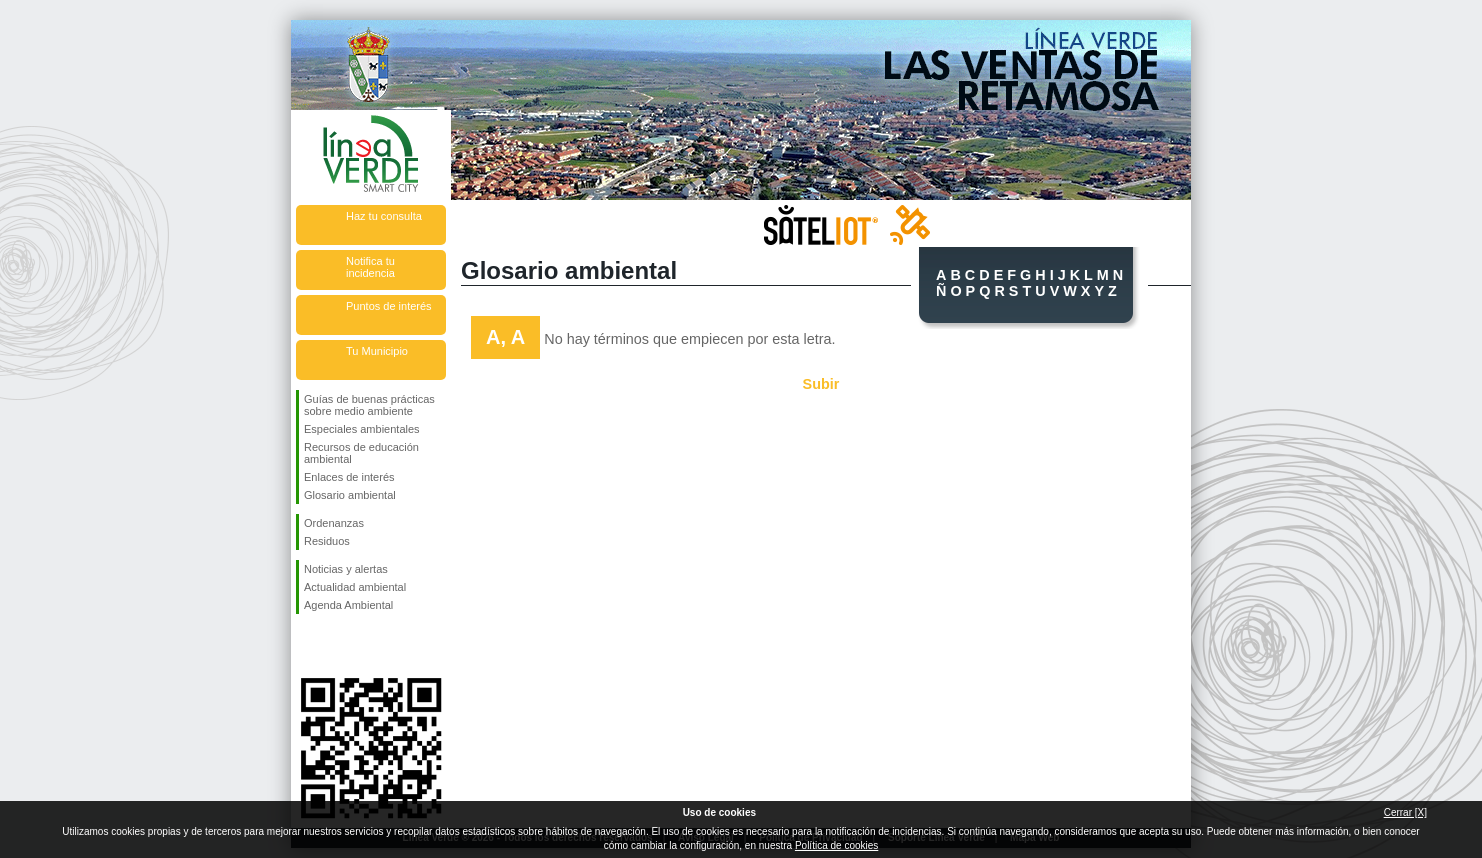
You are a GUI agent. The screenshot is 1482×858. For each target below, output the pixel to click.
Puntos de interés (389, 306)
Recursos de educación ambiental (361, 453)
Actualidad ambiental (355, 587)
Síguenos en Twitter (341, 646)
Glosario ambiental (350, 495)
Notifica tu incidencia (370, 267)
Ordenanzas (334, 523)
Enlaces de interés (349, 477)
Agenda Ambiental (348, 605)
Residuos (327, 541)
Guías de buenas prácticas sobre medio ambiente (369, 405)
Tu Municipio (377, 351)
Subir (821, 384)
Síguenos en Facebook (308, 646)
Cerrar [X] (1405, 812)
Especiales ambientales (362, 429)
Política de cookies (836, 845)
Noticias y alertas (346, 569)
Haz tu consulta (384, 216)
